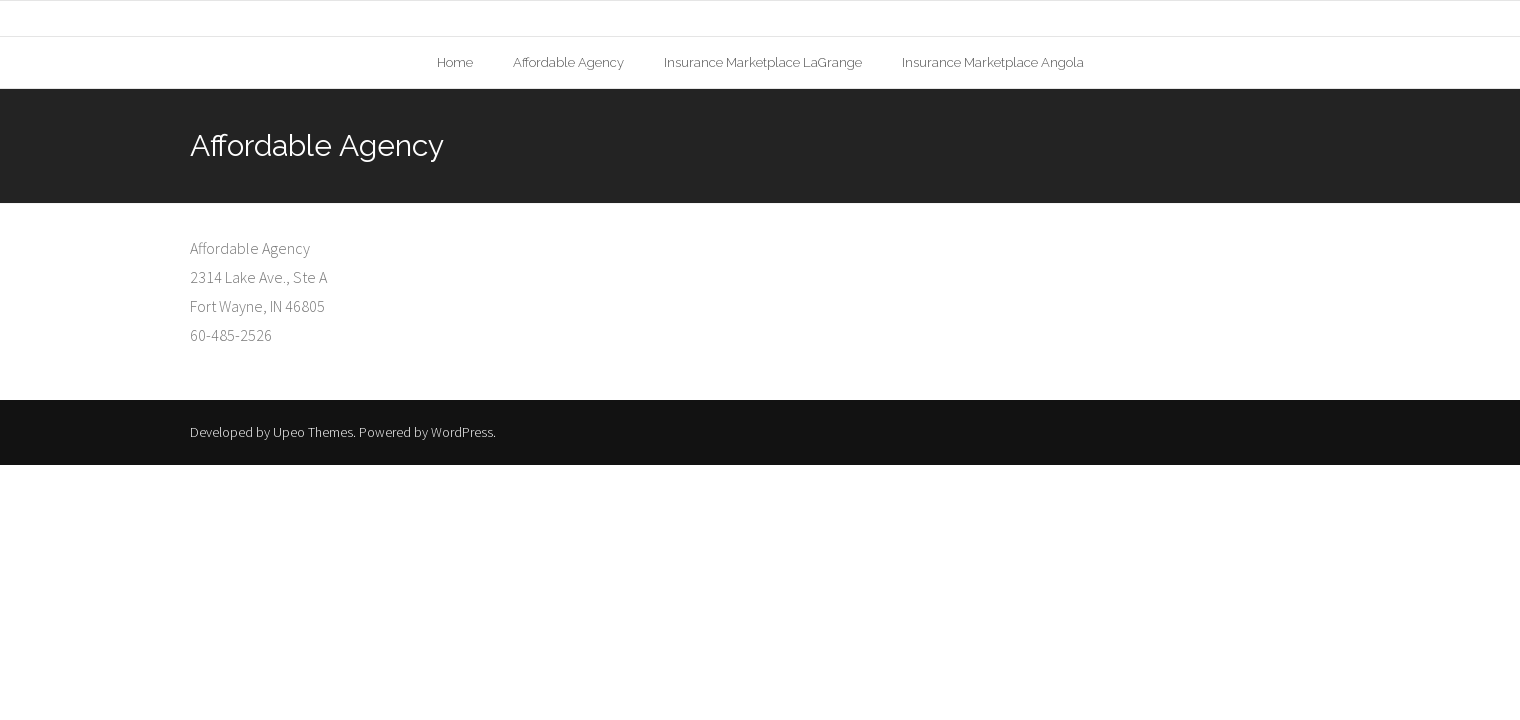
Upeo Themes (313, 432)
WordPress (462, 432)
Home (455, 62)
